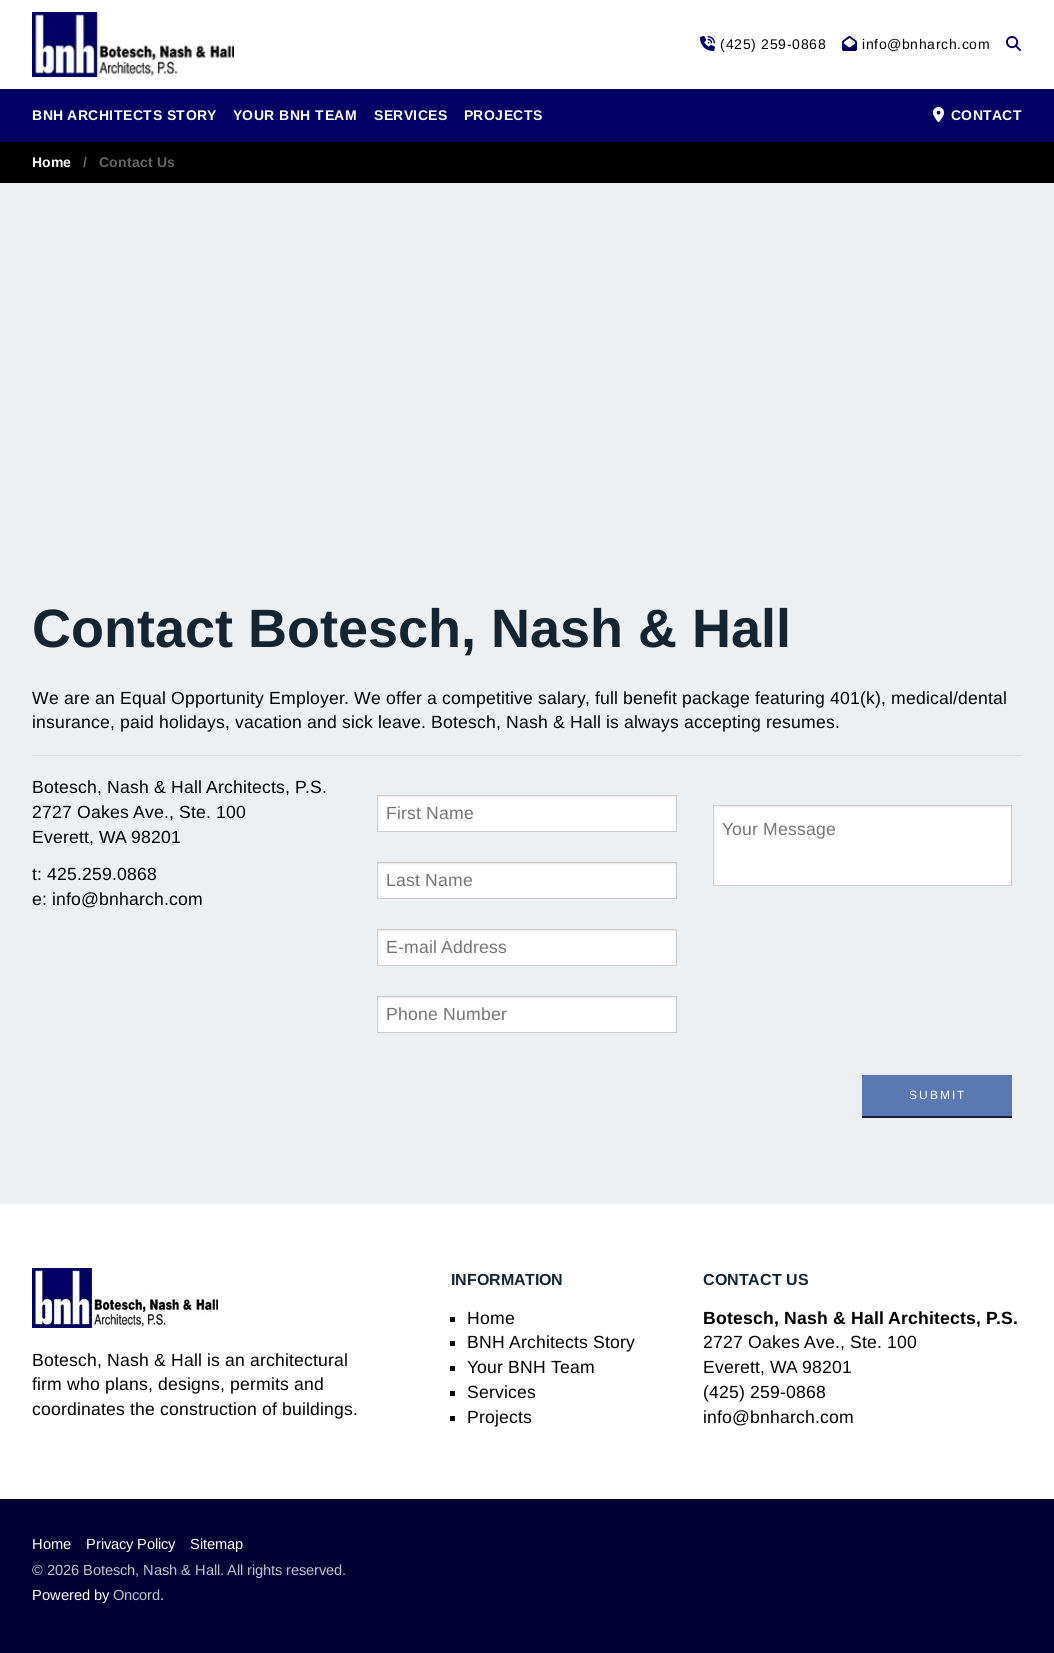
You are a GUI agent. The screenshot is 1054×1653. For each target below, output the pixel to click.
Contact (976, 115)
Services (410, 115)
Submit (937, 1095)
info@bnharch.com (778, 1417)
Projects (503, 115)
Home (51, 162)
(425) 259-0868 (764, 1392)
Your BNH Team (295, 115)
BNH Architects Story (124, 115)
